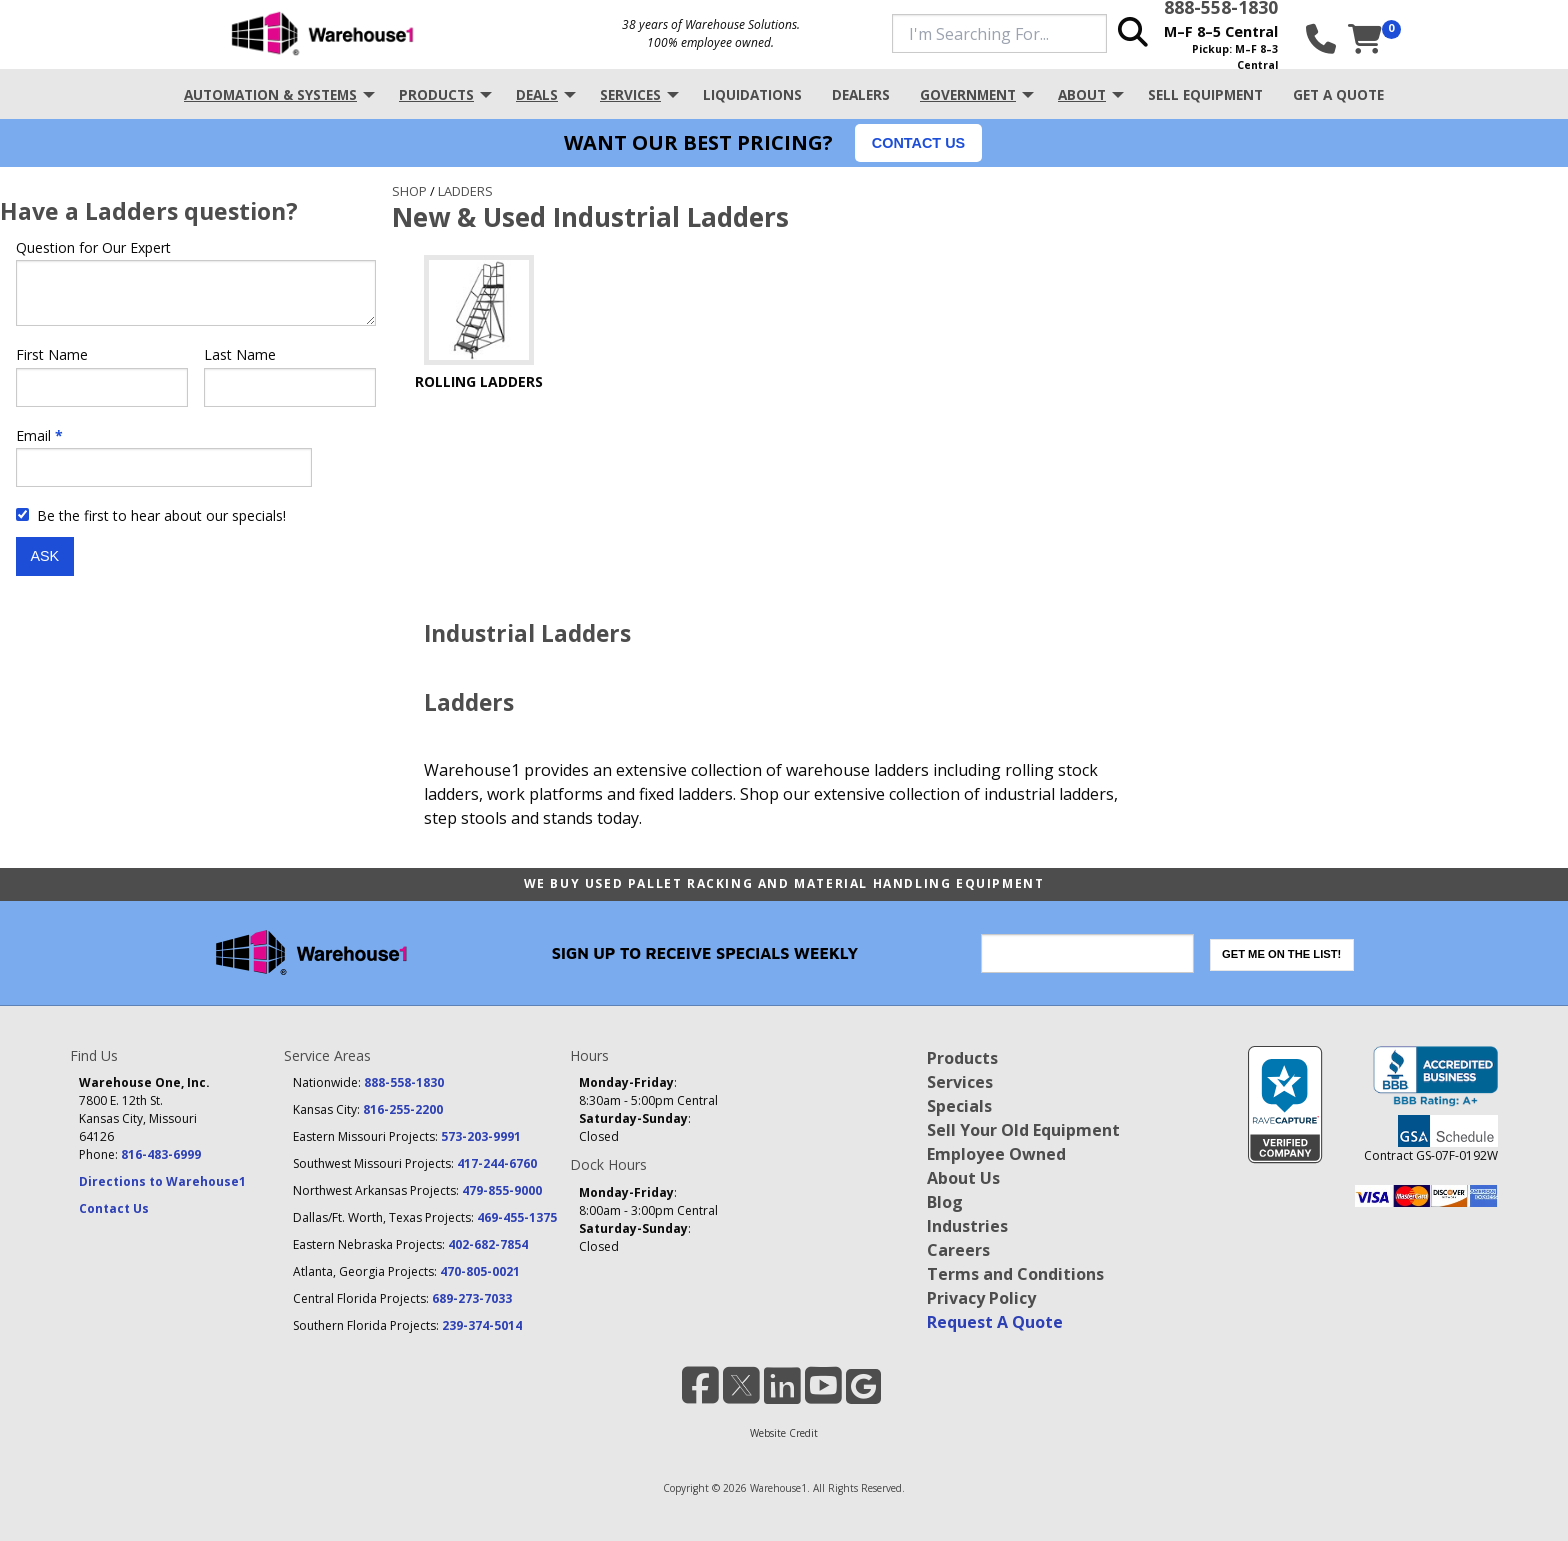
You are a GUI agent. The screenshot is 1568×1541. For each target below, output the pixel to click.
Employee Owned (996, 1154)
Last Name (240, 354)
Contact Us (114, 1208)
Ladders (465, 191)
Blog (945, 1202)
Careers (958, 1250)
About (1082, 94)
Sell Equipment (1205, 94)
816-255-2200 (403, 1109)
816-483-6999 (161, 1154)
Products (436, 94)
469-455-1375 (517, 1217)
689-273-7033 (472, 1298)
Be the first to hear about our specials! (151, 515)
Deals (537, 94)
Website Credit (784, 1433)
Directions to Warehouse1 (162, 1181)
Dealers (861, 94)
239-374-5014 (482, 1325)
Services (630, 94)
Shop (409, 191)
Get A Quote (1338, 94)
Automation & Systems (270, 94)
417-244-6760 (497, 1163)
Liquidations (752, 94)
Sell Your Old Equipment (1023, 1130)
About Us (963, 1178)
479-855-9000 (502, 1190)
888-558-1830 (404, 1082)
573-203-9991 (481, 1136)
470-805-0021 (480, 1271)
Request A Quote (995, 1322)
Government (968, 94)
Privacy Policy (981, 1298)
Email (33, 435)
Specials (959, 1106)
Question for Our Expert (93, 247)
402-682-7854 (488, 1244)
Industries (967, 1226)
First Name (52, 354)
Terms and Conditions (1015, 1274)
